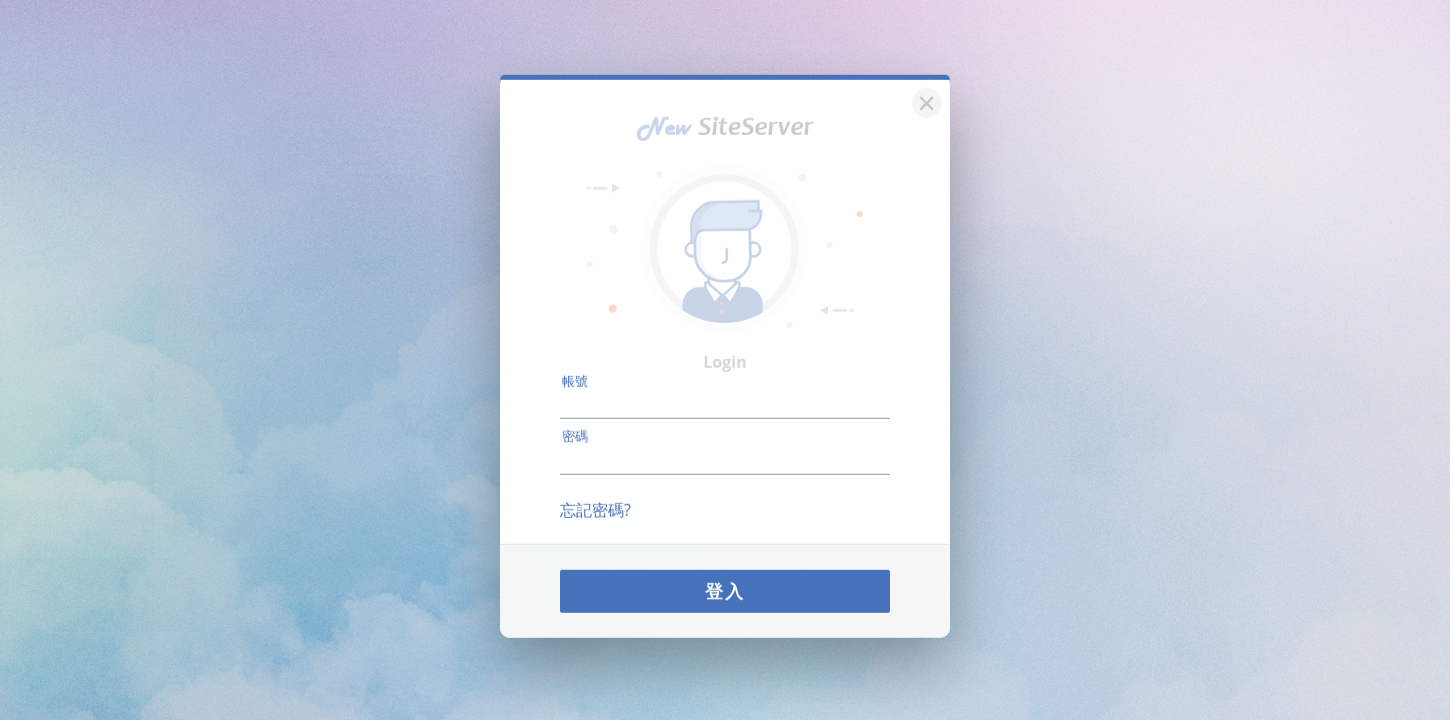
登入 (725, 579)
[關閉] (924, 89)
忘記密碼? (595, 498)
